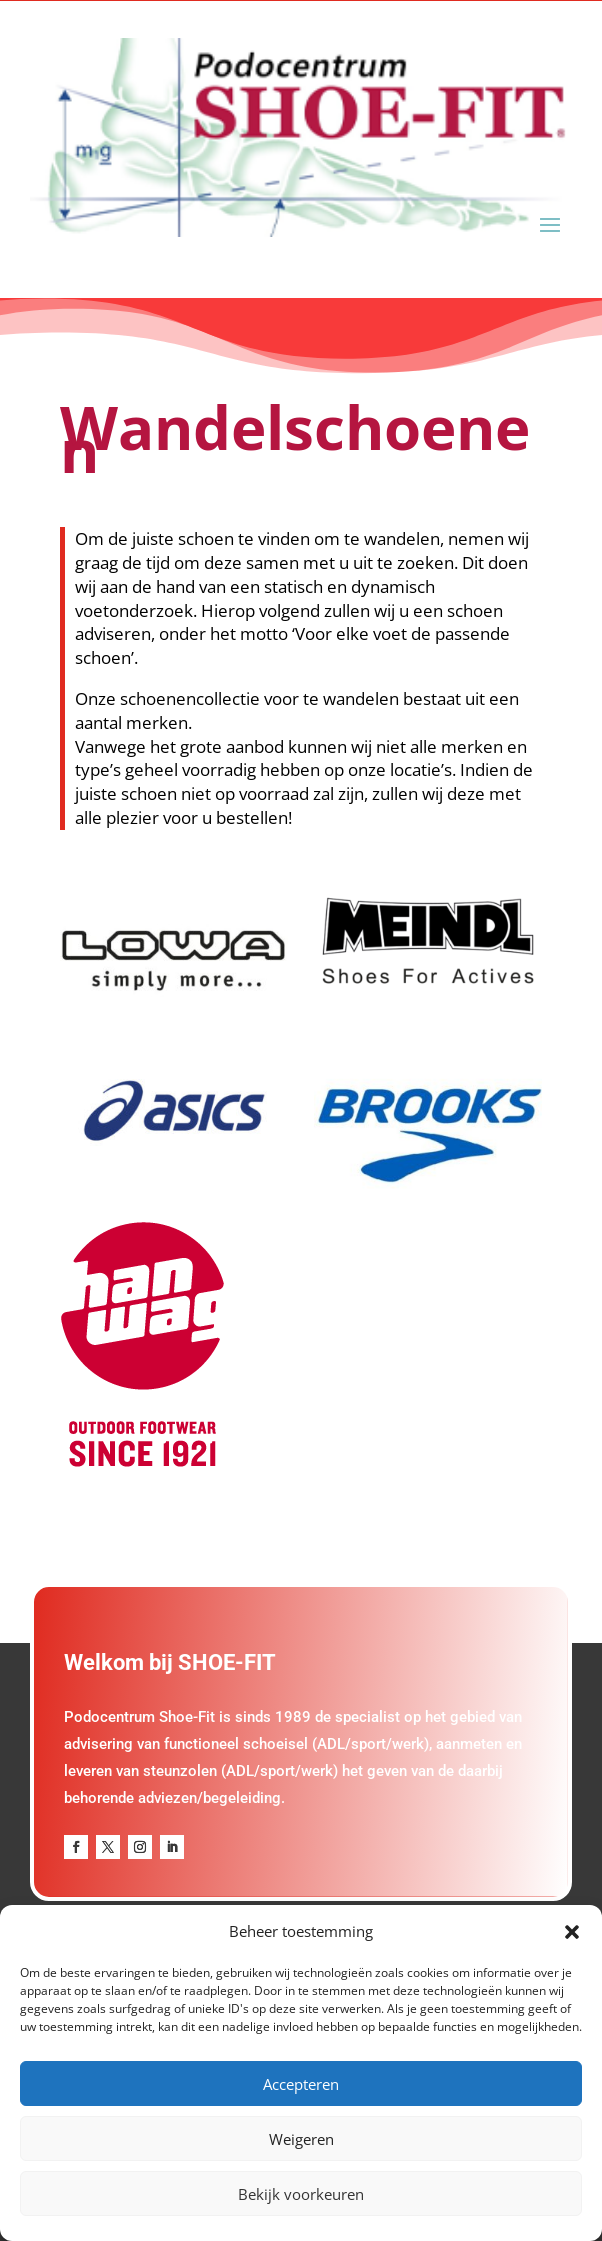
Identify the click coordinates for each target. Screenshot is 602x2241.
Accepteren (301, 2084)
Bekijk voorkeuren (301, 2194)
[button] (572, 1932)
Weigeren (301, 2139)
